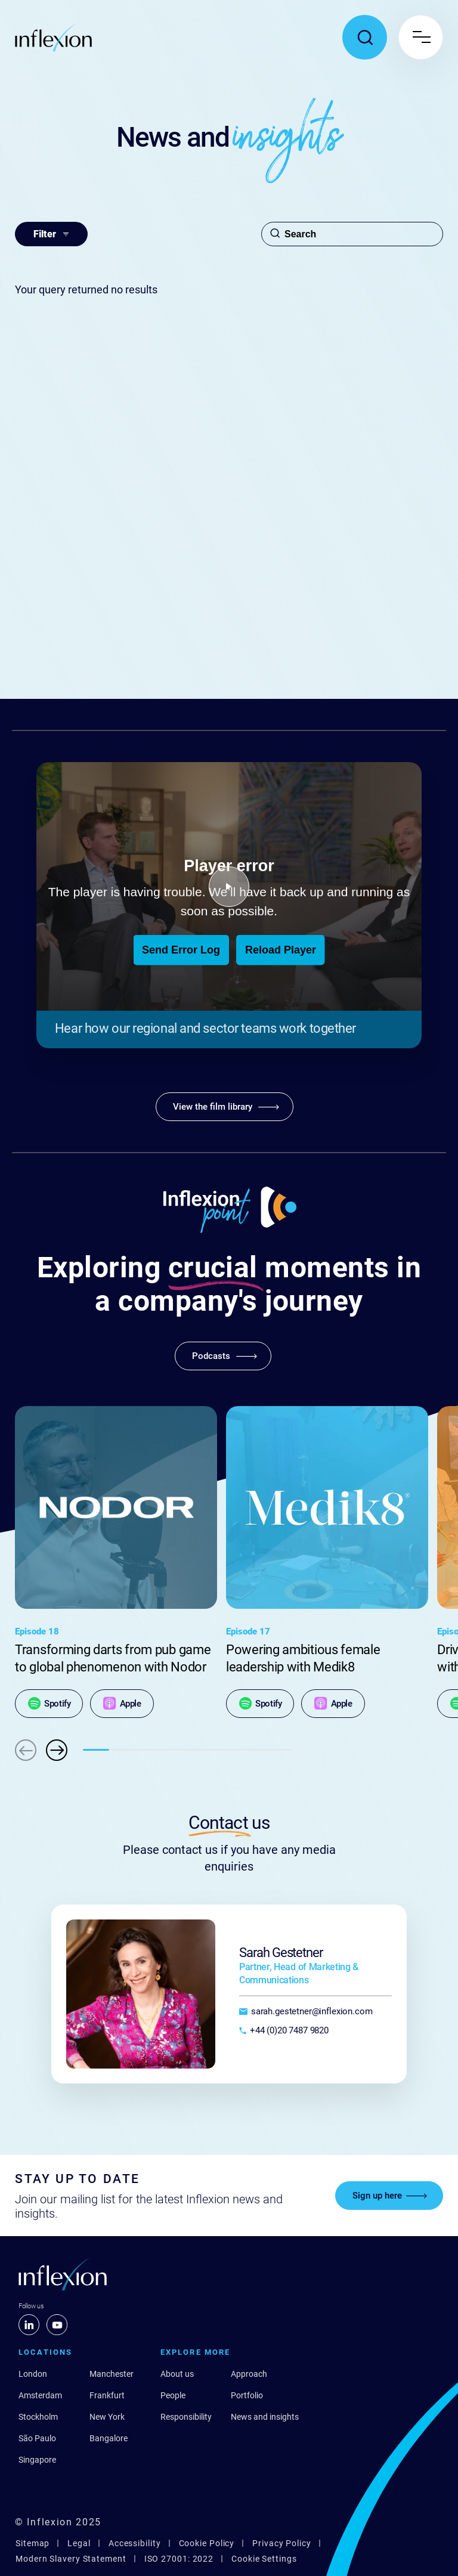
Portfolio (247, 2395)
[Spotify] (49, 1703)
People (172, 2395)
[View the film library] (224, 1106)
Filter (51, 234)
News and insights (265, 2417)
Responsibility (186, 2417)
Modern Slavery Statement (71, 2558)
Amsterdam (40, 2395)
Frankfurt (107, 2395)
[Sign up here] (389, 2195)
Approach (249, 2374)
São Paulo (37, 2438)
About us (177, 2374)
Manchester (111, 2374)
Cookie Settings (264, 2558)
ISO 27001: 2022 (179, 2558)
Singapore (37, 2459)
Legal (79, 2543)
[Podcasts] (223, 1356)
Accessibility (135, 2543)
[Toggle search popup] (364, 37)
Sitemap (32, 2543)
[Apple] (121, 1703)
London (32, 2374)
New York (107, 2417)
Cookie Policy (207, 2543)
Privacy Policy (281, 2543)
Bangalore (108, 2438)
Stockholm (38, 2417)
